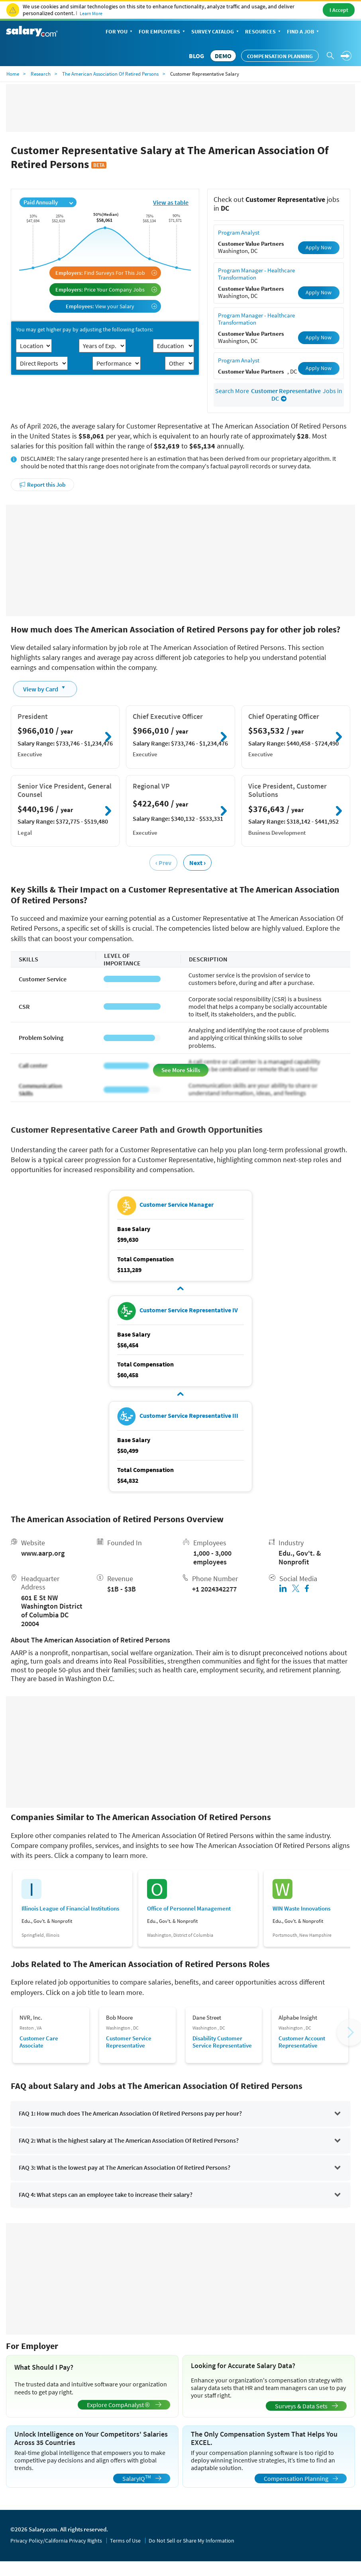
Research (41, 73)
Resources (263, 32)
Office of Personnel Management (189, 1908)
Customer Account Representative (302, 2041)
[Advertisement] (181, 560)
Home (12, 73)
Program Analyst (238, 232)
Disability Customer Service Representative (222, 2041)
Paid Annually (48, 202)
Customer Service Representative (128, 2041)
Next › (197, 863)
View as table (170, 202)
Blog (196, 56)
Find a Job (303, 32)
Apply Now (319, 247)
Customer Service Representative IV (188, 1310)
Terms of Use (125, 2540)
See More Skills (180, 1070)
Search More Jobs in (278, 394)
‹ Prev (163, 863)
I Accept (339, 10)
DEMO (223, 56)
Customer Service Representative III (188, 1415)
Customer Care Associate (39, 2041)
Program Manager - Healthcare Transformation (256, 273)
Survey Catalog (215, 32)
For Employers (162, 32)
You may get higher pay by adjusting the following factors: (84, 329)
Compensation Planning (280, 56)
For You (120, 32)
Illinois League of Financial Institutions (70, 1908)
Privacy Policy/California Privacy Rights (56, 2540)
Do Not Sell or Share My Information (191, 2540)
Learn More (91, 13)
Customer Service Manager (176, 1204)
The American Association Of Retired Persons (110, 73)
